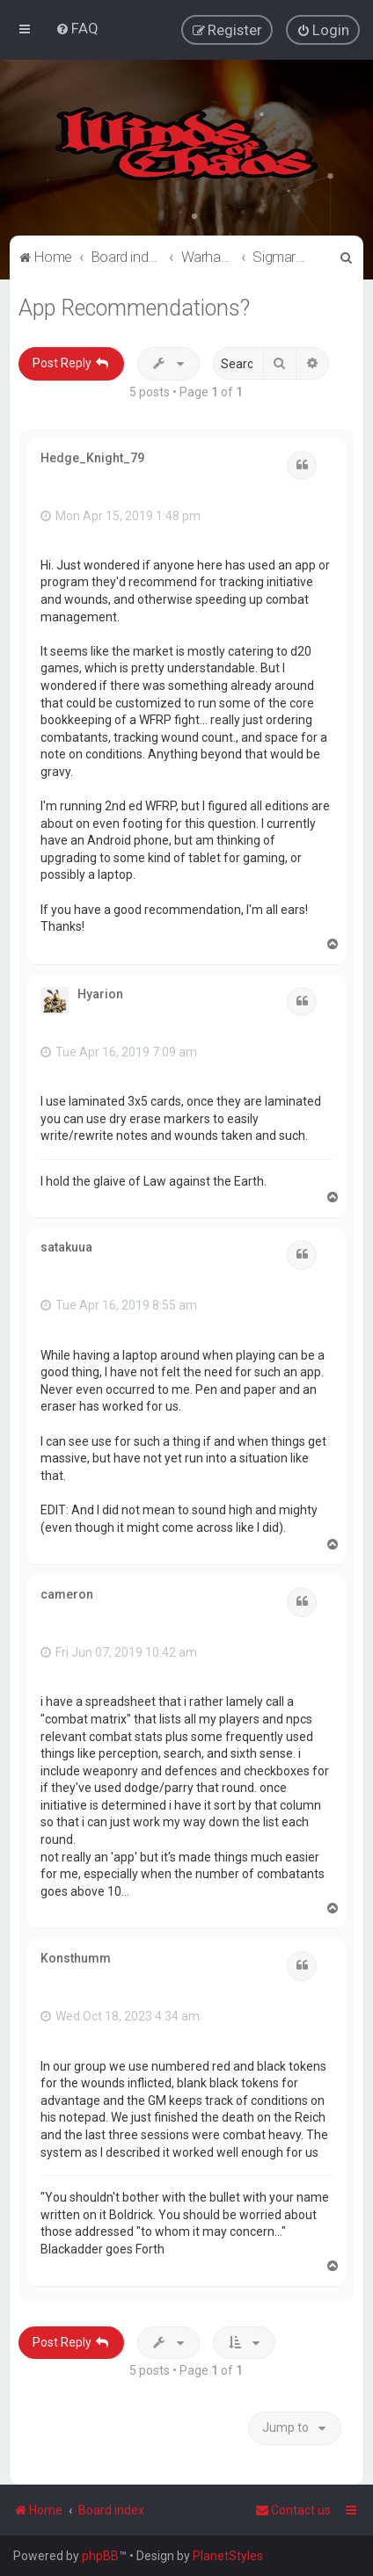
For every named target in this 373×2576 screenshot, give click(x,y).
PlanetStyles (228, 2556)
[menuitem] (77, 28)
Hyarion (100, 993)
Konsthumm (75, 1958)
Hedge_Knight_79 (92, 457)
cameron (66, 1593)
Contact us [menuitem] (293, 2510)
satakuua (66, 1247)
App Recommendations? (134, 307)
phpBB (100, 2556)
